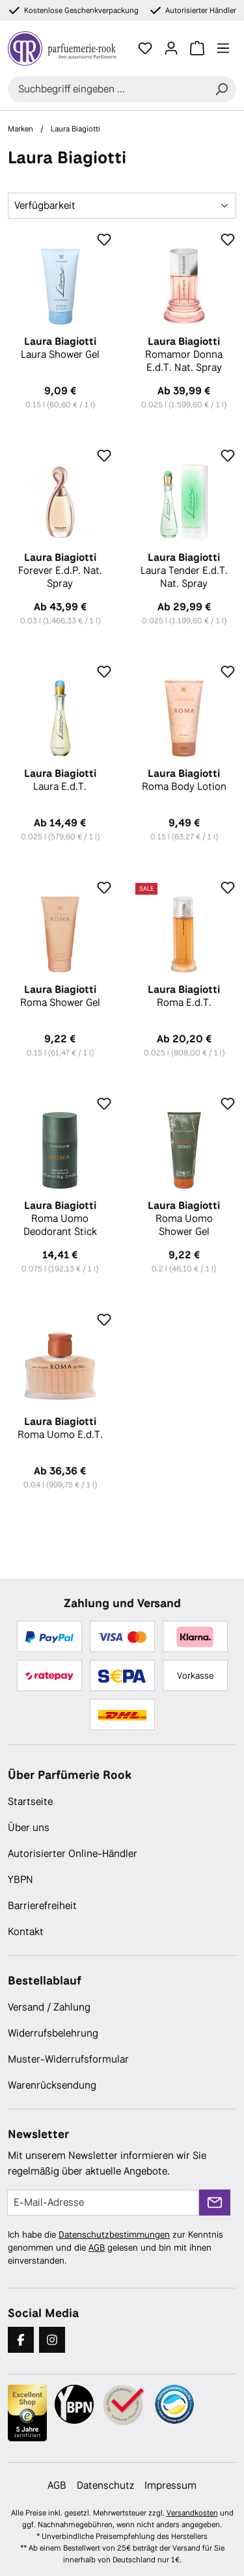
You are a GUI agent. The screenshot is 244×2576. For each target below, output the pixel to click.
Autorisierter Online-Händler (72, 1853)
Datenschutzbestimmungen (114, 2234)
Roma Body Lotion (184, 780)
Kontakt (26, 1931)
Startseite (30, 1801)
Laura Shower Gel (60, 348)
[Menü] (223, 48)
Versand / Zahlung (49, 2007)
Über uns (28, 1827)
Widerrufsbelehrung (53, 2033)
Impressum (170, 2485)
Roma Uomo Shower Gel (184, 1218)
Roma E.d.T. (184, 996)
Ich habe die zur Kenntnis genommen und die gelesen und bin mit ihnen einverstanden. (115, 2247)
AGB (96, 2247)
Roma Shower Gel (60, 996)
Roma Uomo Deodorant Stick (60, 1218)
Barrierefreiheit (42, 1905)
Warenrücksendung (52, 2085)
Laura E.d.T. (60, 780)
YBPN (20, 1879)
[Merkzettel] (145, 48)
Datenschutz (105, 2485)
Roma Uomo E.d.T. (60, 1428)
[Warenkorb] (197, 48)
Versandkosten (192, 2513)
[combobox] (107, 89)
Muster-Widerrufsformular (68, 2059)
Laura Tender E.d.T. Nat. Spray (184, 570)
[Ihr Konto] (171, 48)
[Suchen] (221, 89)
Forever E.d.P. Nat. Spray (60, 570)
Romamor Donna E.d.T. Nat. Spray (184, 354)
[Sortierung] (122, 206)
